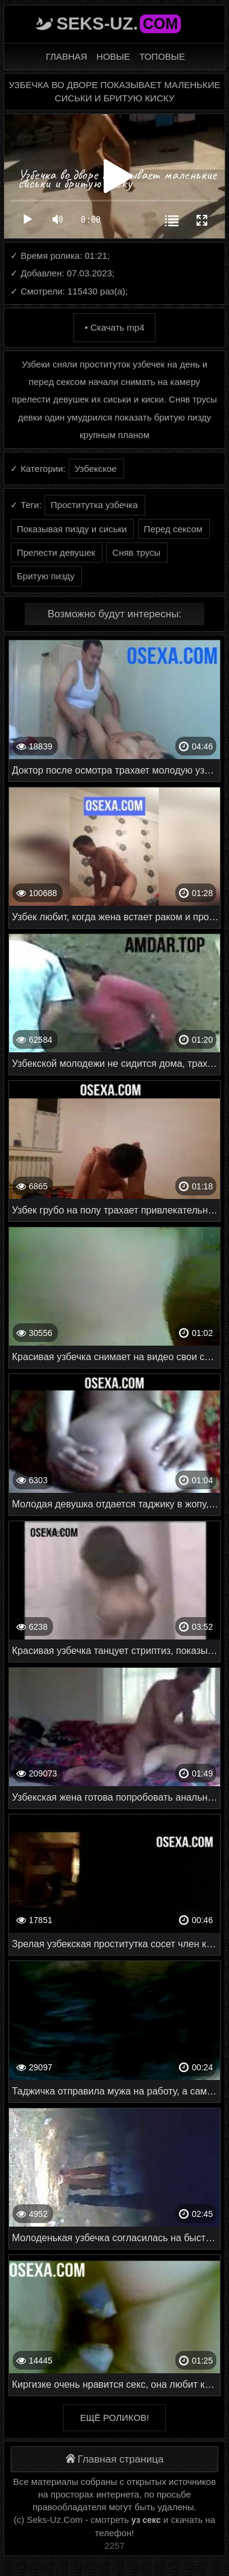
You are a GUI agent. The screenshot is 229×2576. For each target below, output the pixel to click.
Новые (113, 56)
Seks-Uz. (119, 23)
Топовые (162, 56)
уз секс (146, 2520)
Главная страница (115, 2459)
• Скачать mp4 (114, 327)
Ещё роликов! (114, 2417)
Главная (66, 56)
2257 (114, 2545)
